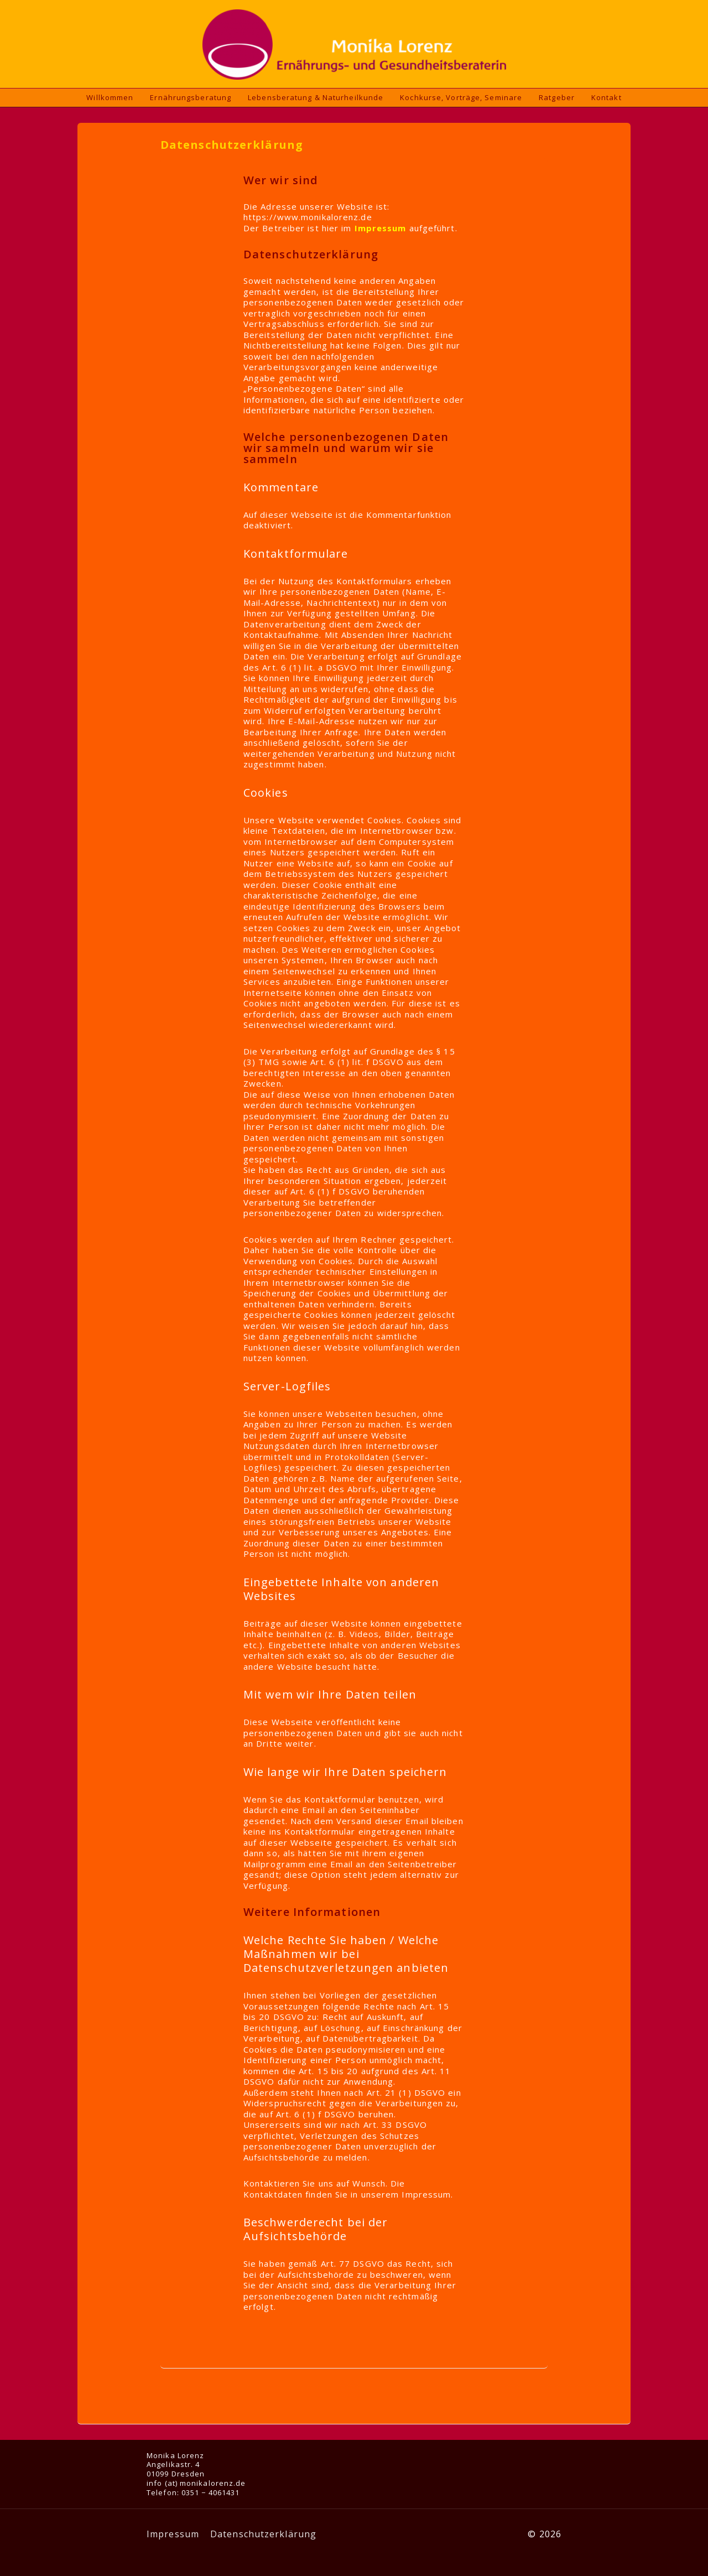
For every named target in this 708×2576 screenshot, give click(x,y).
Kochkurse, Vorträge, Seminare (461, 97)
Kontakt (606, 97)
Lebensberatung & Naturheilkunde (315, 97)
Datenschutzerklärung (263, 2534)
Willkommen (109, 97)
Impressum (173, 2534)
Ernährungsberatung (190, 97)
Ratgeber (557, 97)
